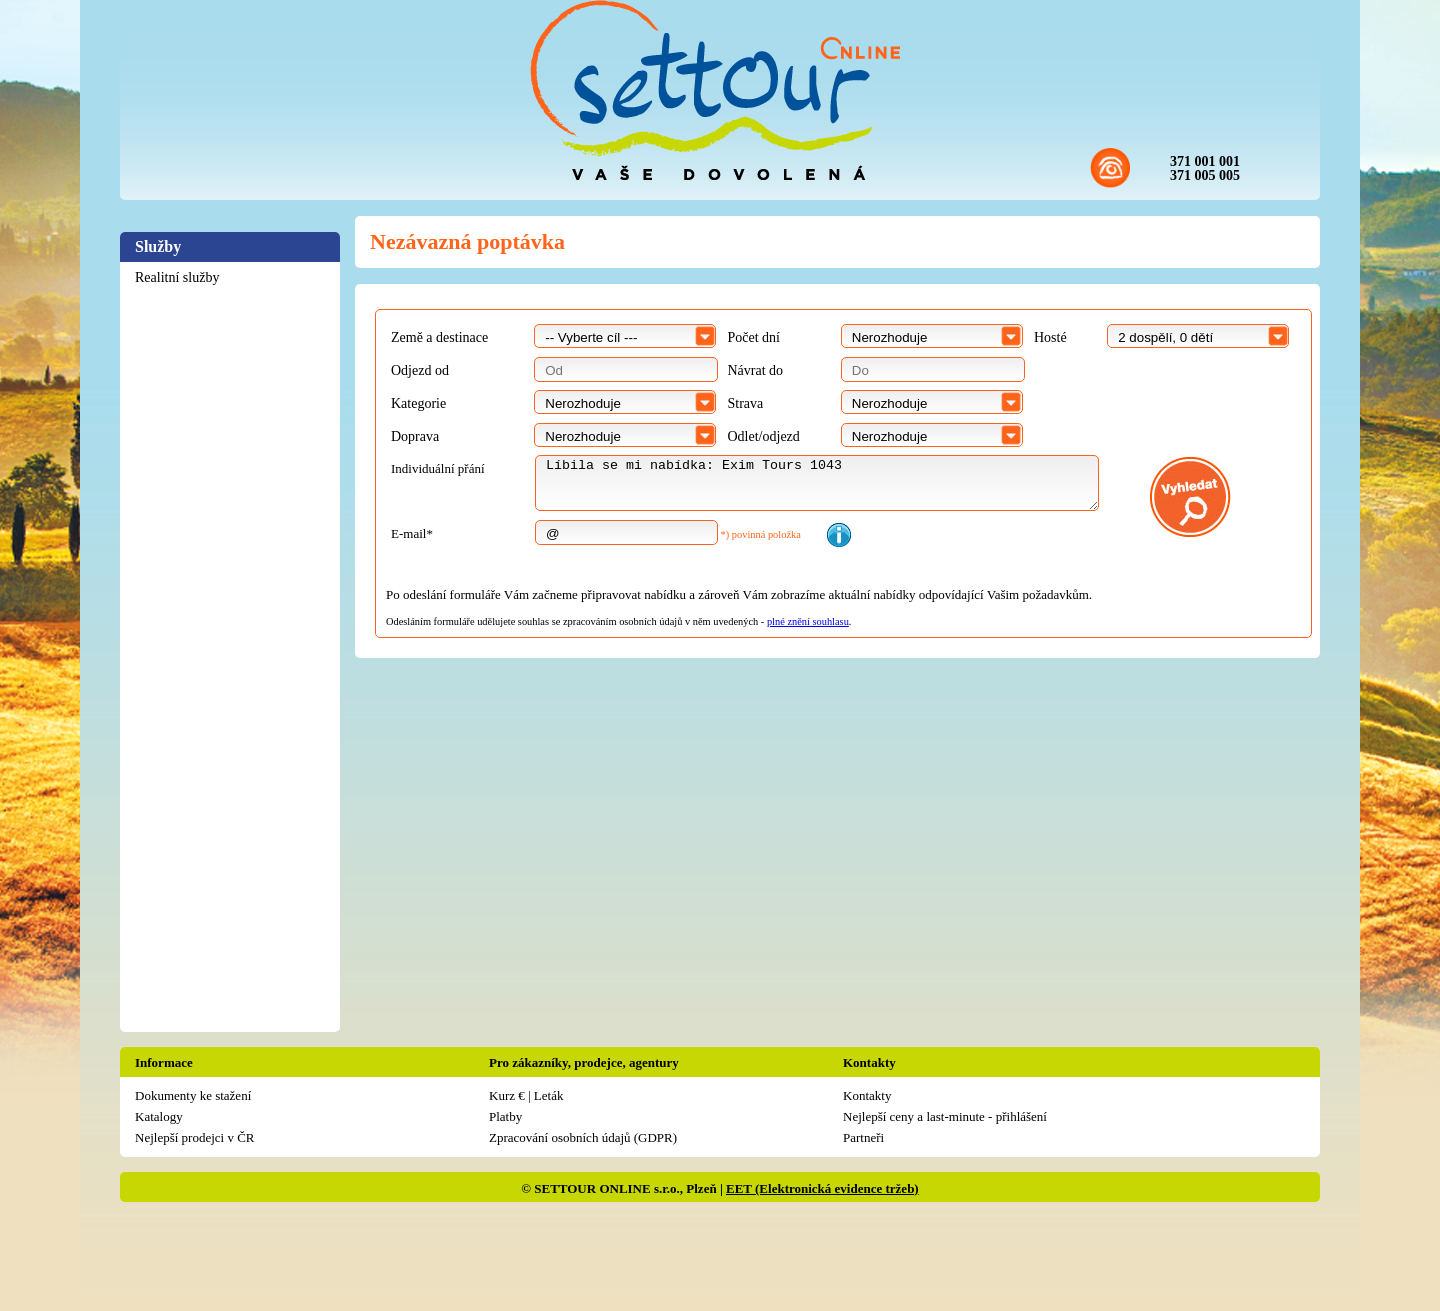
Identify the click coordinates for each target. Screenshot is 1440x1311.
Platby (505, 1116)
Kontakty (867, 1095)
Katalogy (159, 1116)
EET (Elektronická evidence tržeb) (822, 1188)
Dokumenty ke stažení (193, 1095)
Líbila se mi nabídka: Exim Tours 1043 (817, 483)
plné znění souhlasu (808, 621)
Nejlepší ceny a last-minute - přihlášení (945, 1116)
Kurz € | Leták (526, 1095)
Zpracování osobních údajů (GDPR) (583, 1137)
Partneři (863, 1137)
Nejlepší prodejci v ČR (195, 1137)
